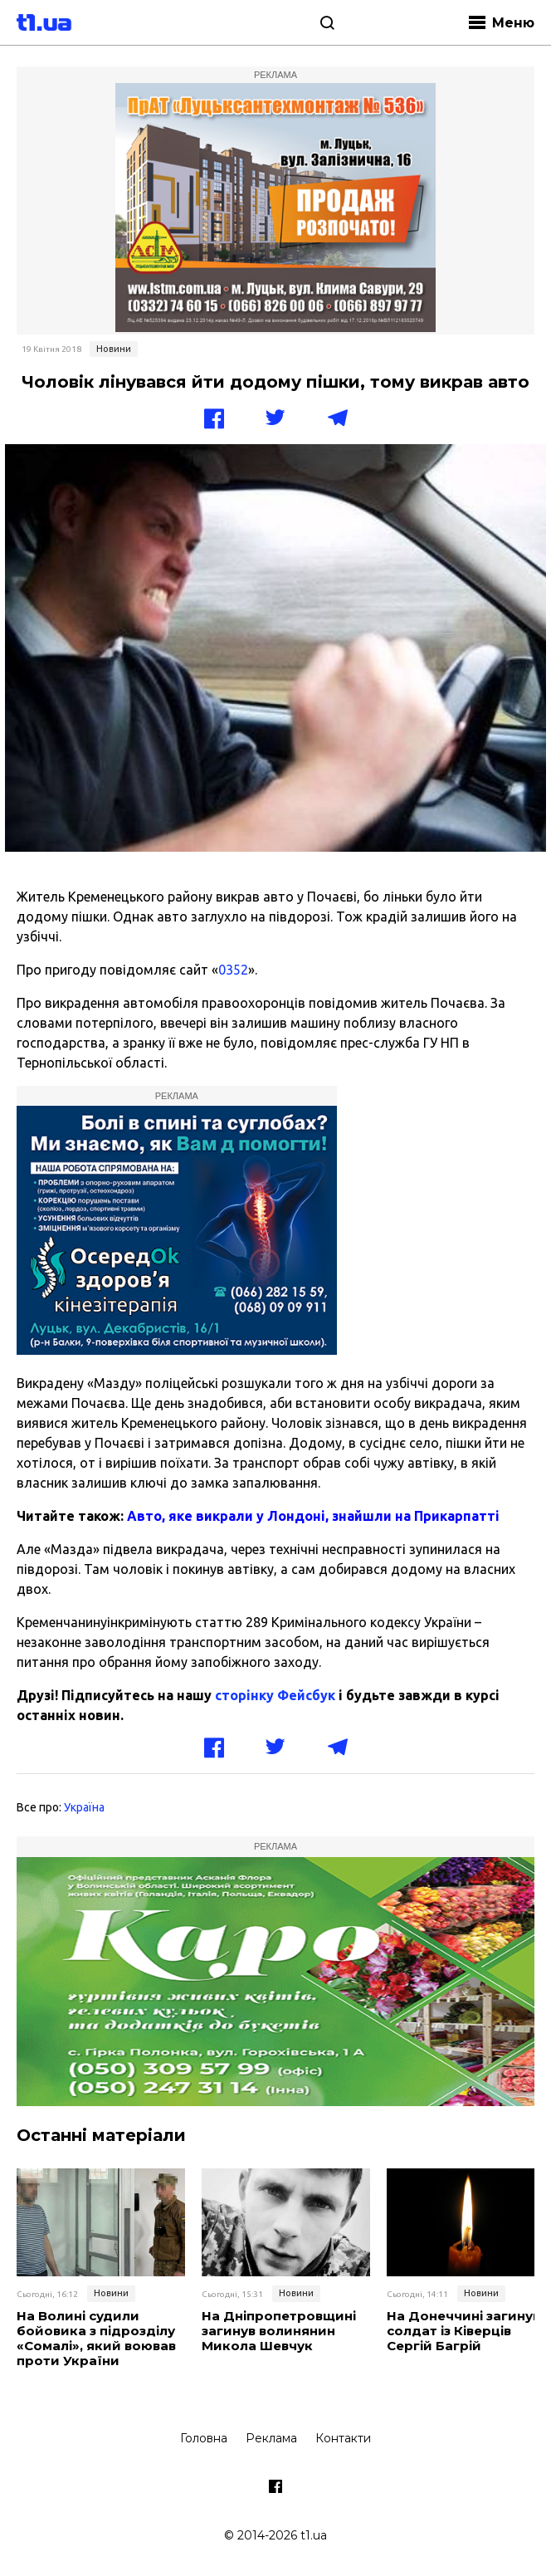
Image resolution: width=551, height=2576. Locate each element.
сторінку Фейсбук (275, 1695)
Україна (84, 1807)
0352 (233, 969)
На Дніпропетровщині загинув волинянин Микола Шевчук (279, 2331)
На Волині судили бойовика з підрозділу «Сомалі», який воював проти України (96, 2338)
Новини (113, 349)
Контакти (343, 2438)
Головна (203, 2438)
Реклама (271, 2438)
